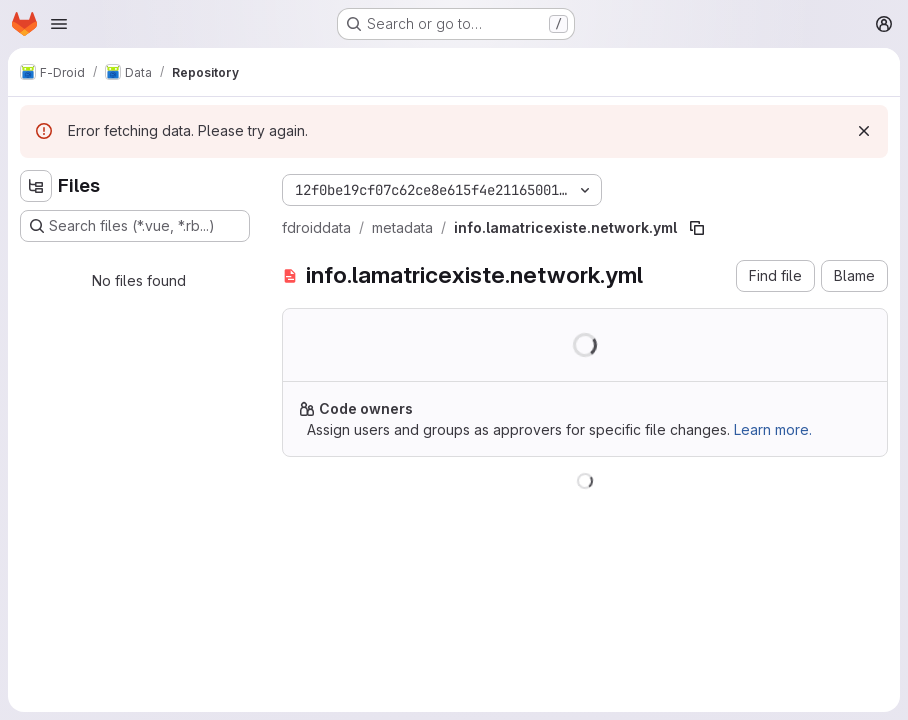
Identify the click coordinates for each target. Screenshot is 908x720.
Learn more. (773, 429)
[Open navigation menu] (59, 24)
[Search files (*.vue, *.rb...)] (135, 226)
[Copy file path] (697, 228)
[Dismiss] (864, 131)
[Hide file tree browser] (36, 186)
